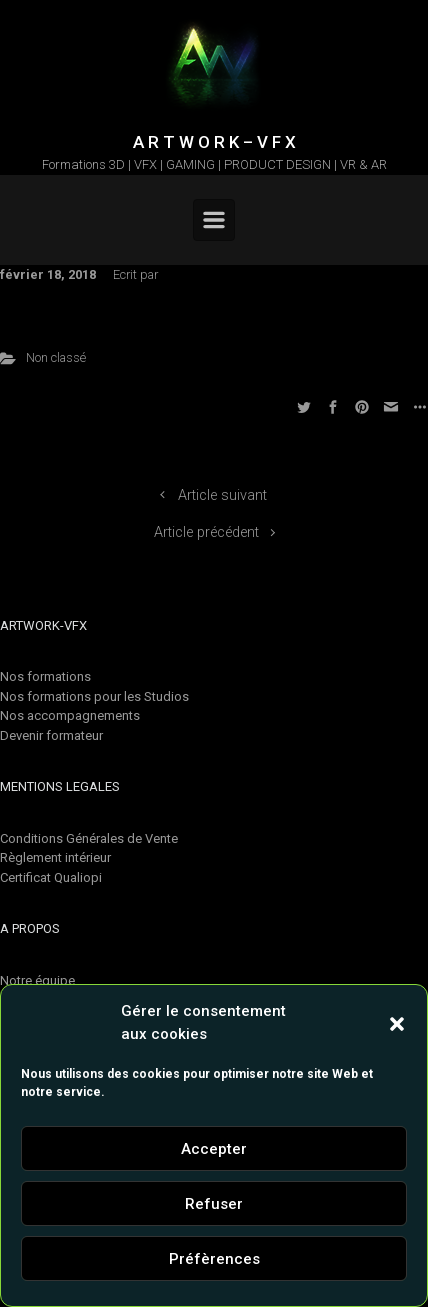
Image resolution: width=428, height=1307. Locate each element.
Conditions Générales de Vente (89, 838)
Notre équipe (37, 980)
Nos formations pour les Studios (94, 696)
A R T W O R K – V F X (214, 142)
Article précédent (206, 532)
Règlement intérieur (55, 857)
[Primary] (214, 220)
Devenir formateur (51, 735)
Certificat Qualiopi (51, 877)
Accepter (214, 1149)
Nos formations (45, 676)
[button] (397, 1023)
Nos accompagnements (70, 715)
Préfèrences (214, 1259)
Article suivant (222, 495)
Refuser (214, 1204)
